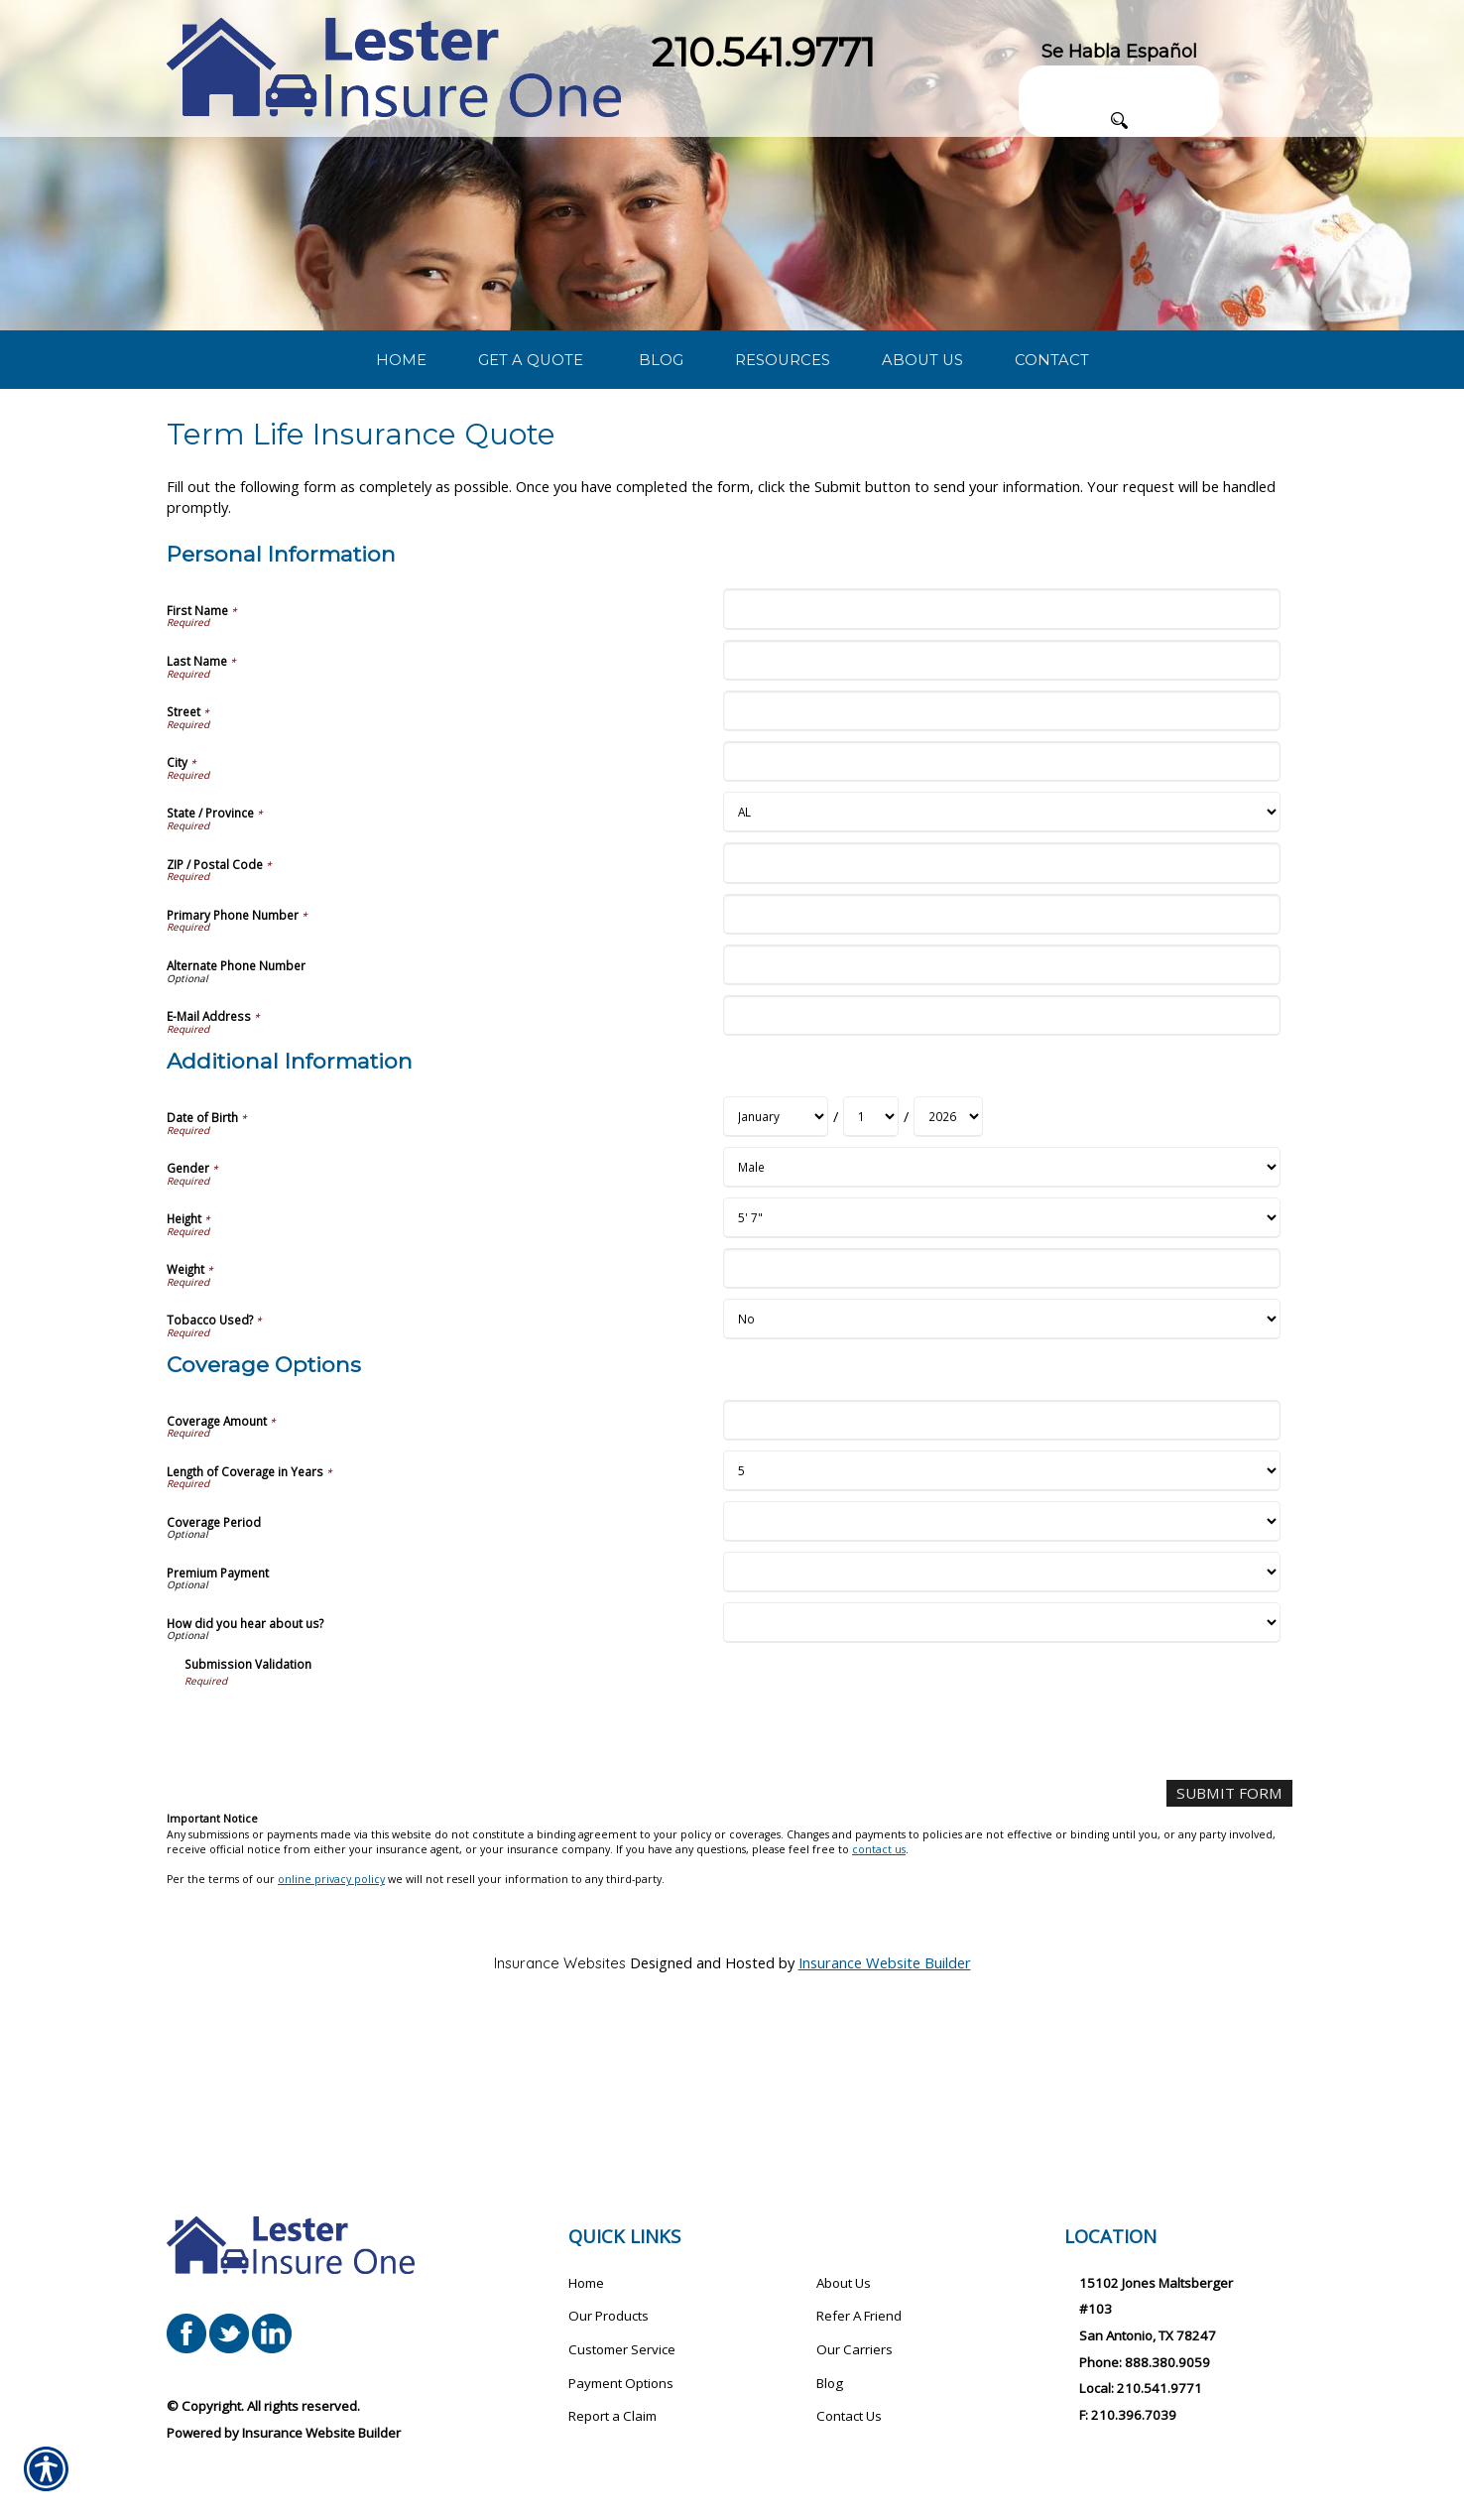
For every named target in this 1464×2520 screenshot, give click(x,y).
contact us (879, 1987)
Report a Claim (612, 2417)
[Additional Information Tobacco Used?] (1001, 1457)
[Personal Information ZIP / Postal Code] (1001, 1001)
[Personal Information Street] (1001, 848)
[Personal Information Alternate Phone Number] (1001, 1102)
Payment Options (620, 2383)
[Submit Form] (1232, 1931)
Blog (829, 2383)
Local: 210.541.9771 (1140, 2389)
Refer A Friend (859, 2317)
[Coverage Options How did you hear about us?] (1001, 1760)
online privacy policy (331, 2017)
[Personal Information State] (1001, 951)
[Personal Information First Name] (1001, 747)
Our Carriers (854, 2349)
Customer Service (621, 2349)
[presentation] (335, 1864)
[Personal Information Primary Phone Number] (1001, 1052)
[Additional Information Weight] (1001, 1406)
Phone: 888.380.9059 (1144, 2362)
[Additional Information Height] (1001, 1355)
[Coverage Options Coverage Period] (1001, 1659)
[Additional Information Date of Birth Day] (871, 1254)
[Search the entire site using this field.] (1119, 81)
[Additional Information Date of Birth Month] (775, 1254)
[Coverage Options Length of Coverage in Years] (1001, 1608)
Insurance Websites (560, 2099)
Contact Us (849, 2417)
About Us (843, 2283)
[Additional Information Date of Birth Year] (948, 1254)
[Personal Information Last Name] (1001, 798)
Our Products (608, 2317)
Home (586, 2283)
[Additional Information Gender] (1001, 1305)
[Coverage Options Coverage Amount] (1001, 1558)
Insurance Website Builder (884, 2099)
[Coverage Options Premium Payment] (1001, 1710)
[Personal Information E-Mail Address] (1001, 1153)
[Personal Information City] (1001, 900)
